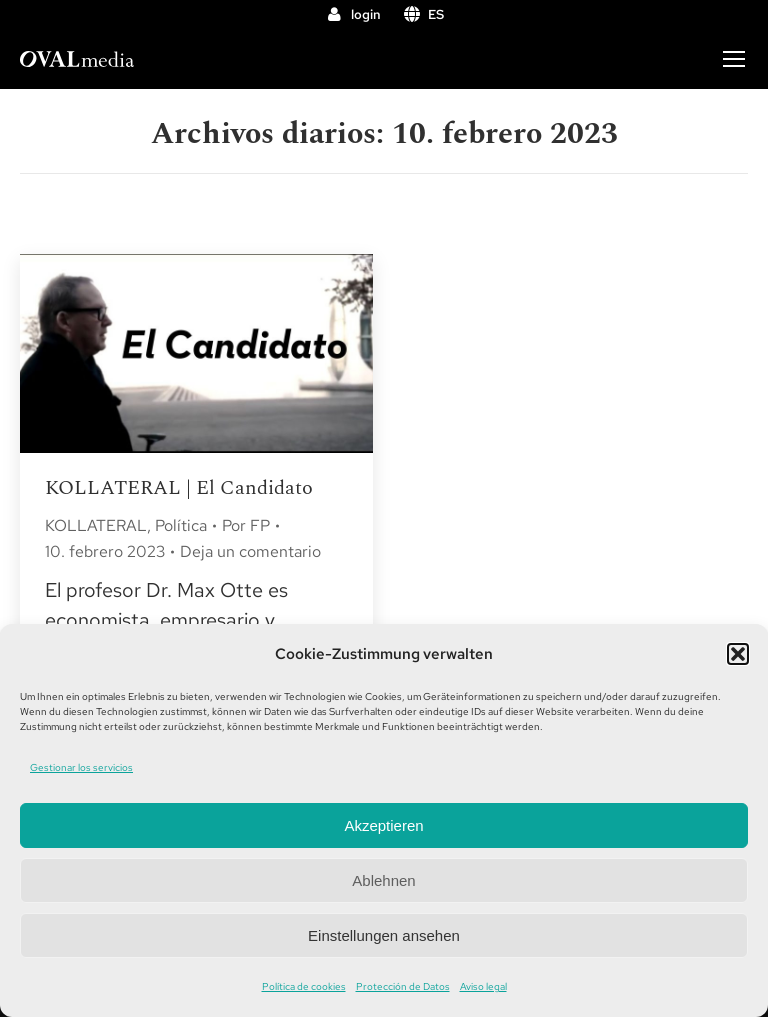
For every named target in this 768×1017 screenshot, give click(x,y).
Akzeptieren (383, 825)
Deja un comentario (250, 551)
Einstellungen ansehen (384, 935)
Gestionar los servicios (81, 767)
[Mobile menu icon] (734, 59)
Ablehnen (383, 880)
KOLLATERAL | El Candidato (179, 488)
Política (181, 525)
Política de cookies (304, 986)
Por (246, 525)
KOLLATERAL (96, 525)
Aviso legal (483, 986)
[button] (738, 654)
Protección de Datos (403, 986)
